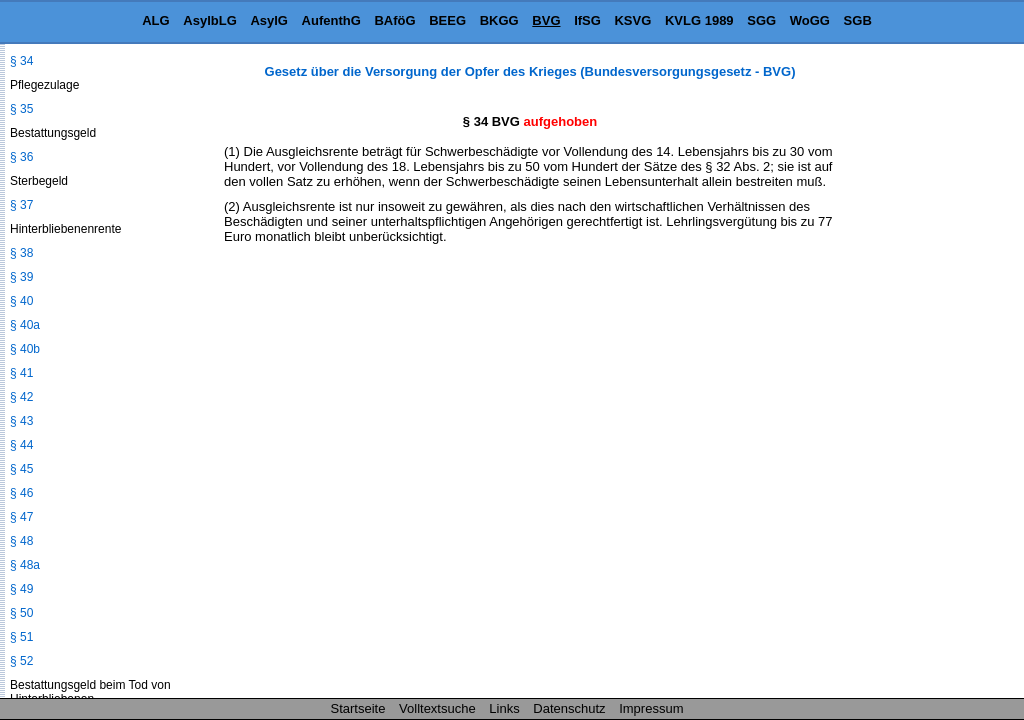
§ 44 (21, 445)
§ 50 (21, 613)
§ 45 (21, 469)
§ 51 (21, 637)
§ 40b (25, 349)
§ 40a (25, 325)
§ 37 (21, 205)
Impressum (651, 708)
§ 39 (21, 277)
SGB (858, 20)
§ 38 (21, 253)
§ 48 (21, 541)
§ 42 (21, 397)
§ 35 (21, 109)
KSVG (632, 20)
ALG (155, 20)
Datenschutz (569, 708)
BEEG (447, 20)
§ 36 (21, 157)
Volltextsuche (437, 708)
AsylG (269, 20)
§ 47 (21, 517)
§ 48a (25, 565)
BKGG (499, 20)
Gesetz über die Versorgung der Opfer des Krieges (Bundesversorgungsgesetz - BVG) (530, 71)
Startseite (358, 708)
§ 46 (21, 493)
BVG (546, 20)
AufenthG (331, 20)
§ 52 (21, 661)
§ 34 (21, 61)
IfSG (587, 20)
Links (504, 708)
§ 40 (21, 301)
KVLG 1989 (699, 20)
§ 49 (21, 589)
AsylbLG (209, 20)
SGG (761, 20)
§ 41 (21, 373)
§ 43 (21, 421)
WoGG (810, 20)
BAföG (394, 20)
